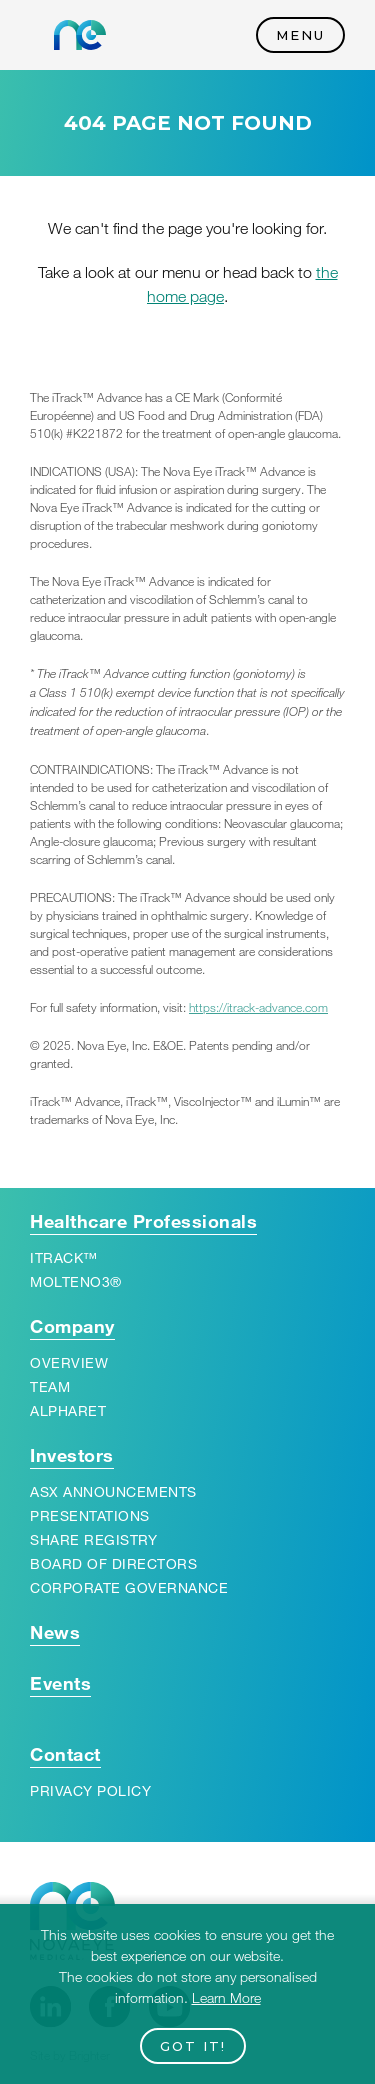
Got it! (193, 2046)
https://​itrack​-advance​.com (258, 1007)
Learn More (226, 1997)
